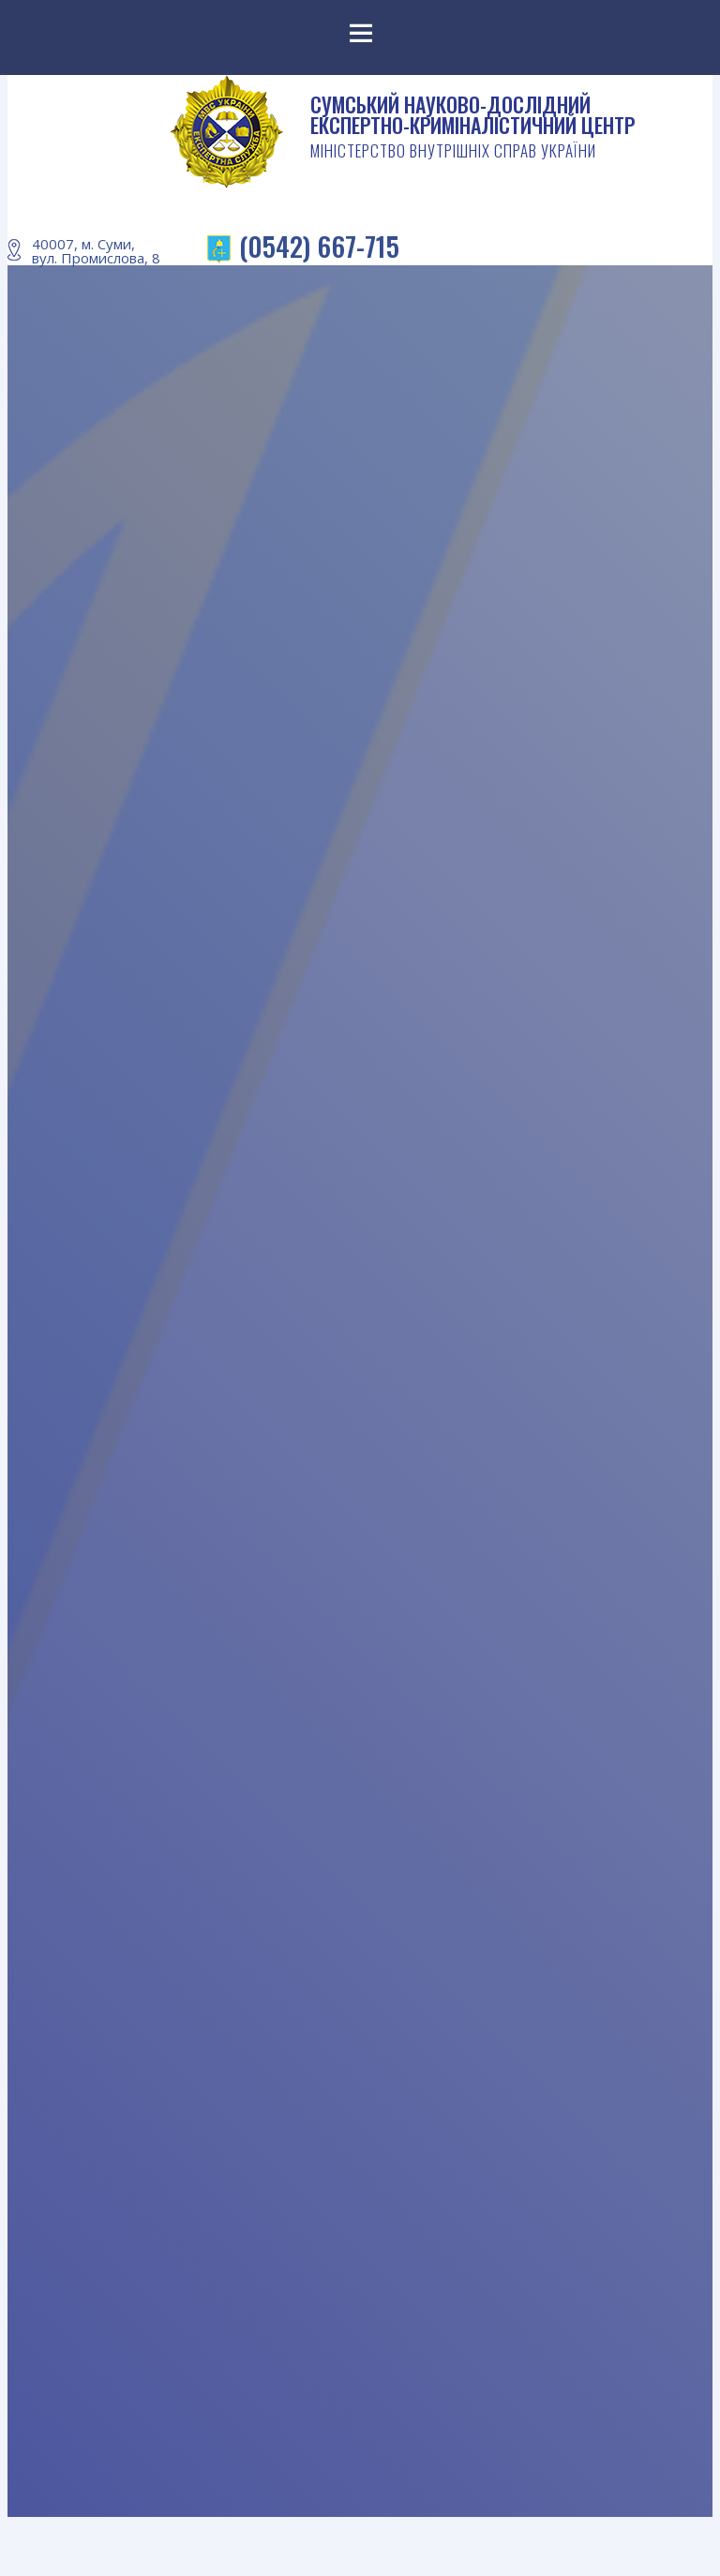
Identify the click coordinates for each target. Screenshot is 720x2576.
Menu (360, 37)
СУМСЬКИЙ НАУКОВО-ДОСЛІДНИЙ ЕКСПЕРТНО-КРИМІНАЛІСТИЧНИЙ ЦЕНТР (472, 127)
